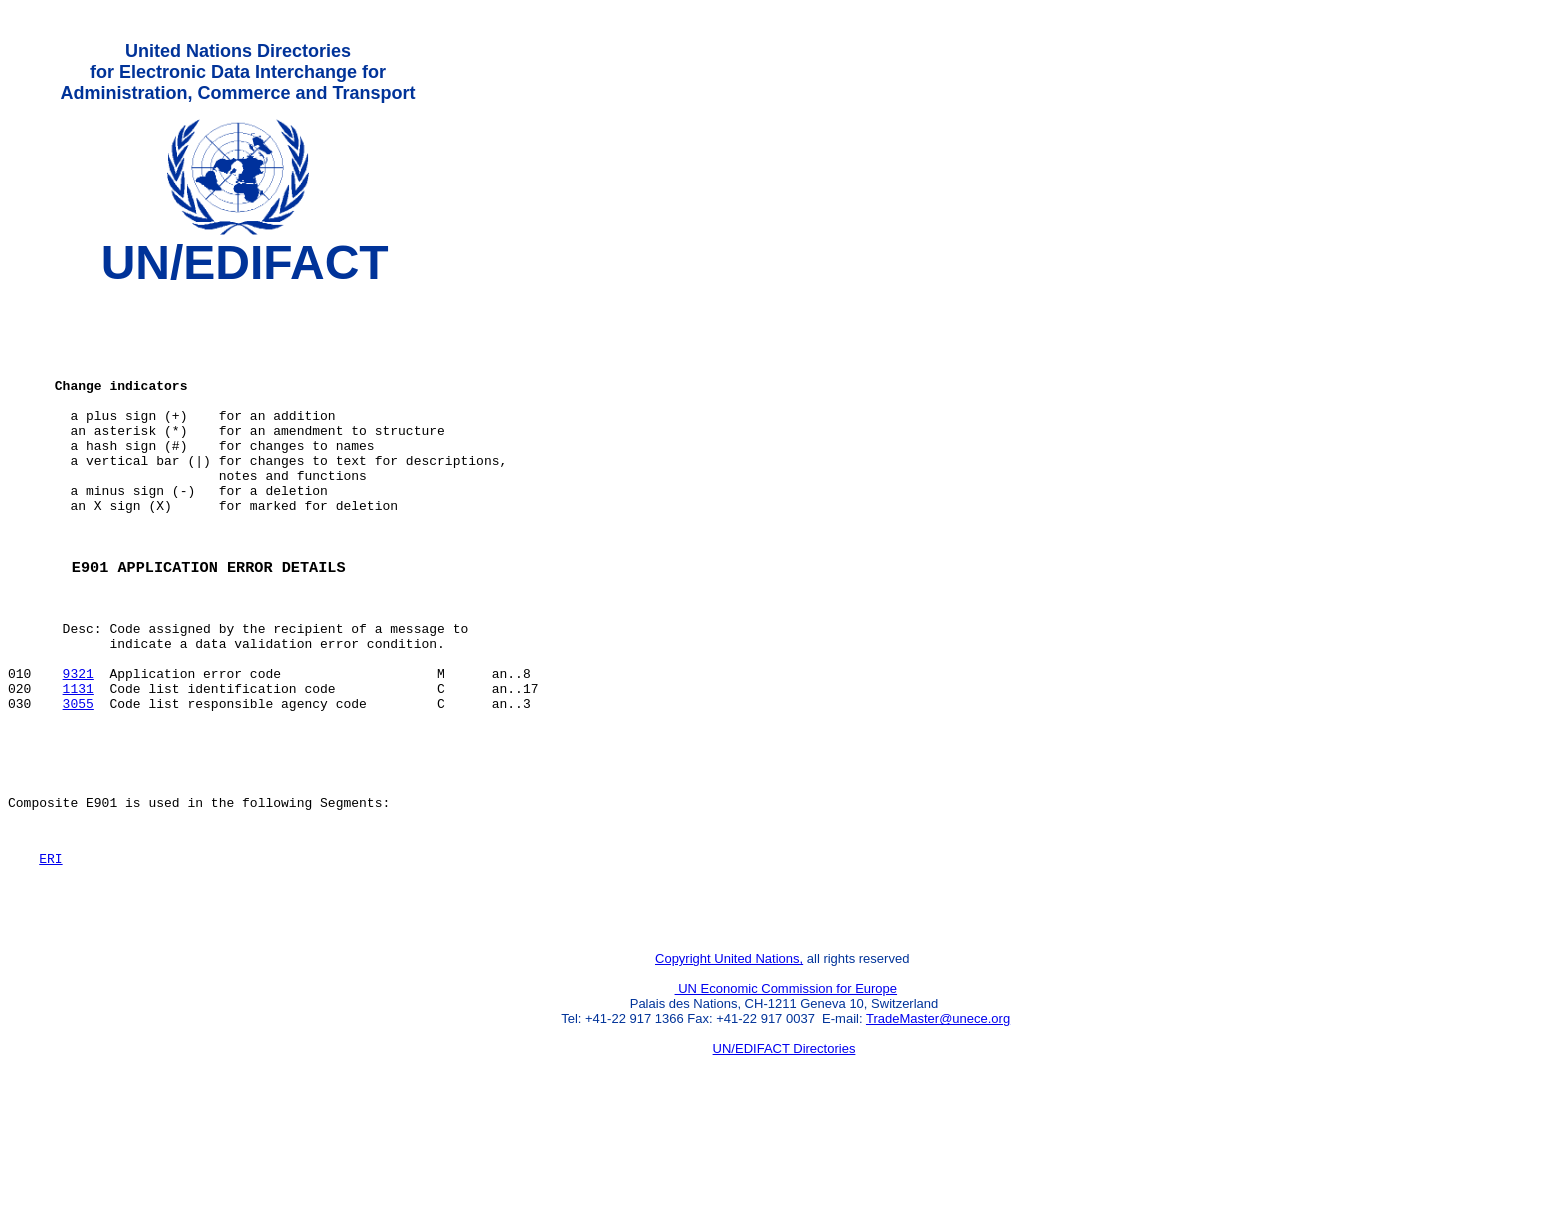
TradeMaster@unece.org (938, 1125)
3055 (78, 783)
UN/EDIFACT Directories (784, 1155)
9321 (78, 747)
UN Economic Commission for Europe (786, 1095)
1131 (78, 765)
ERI (50, 956)
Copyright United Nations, (729, 1065)
